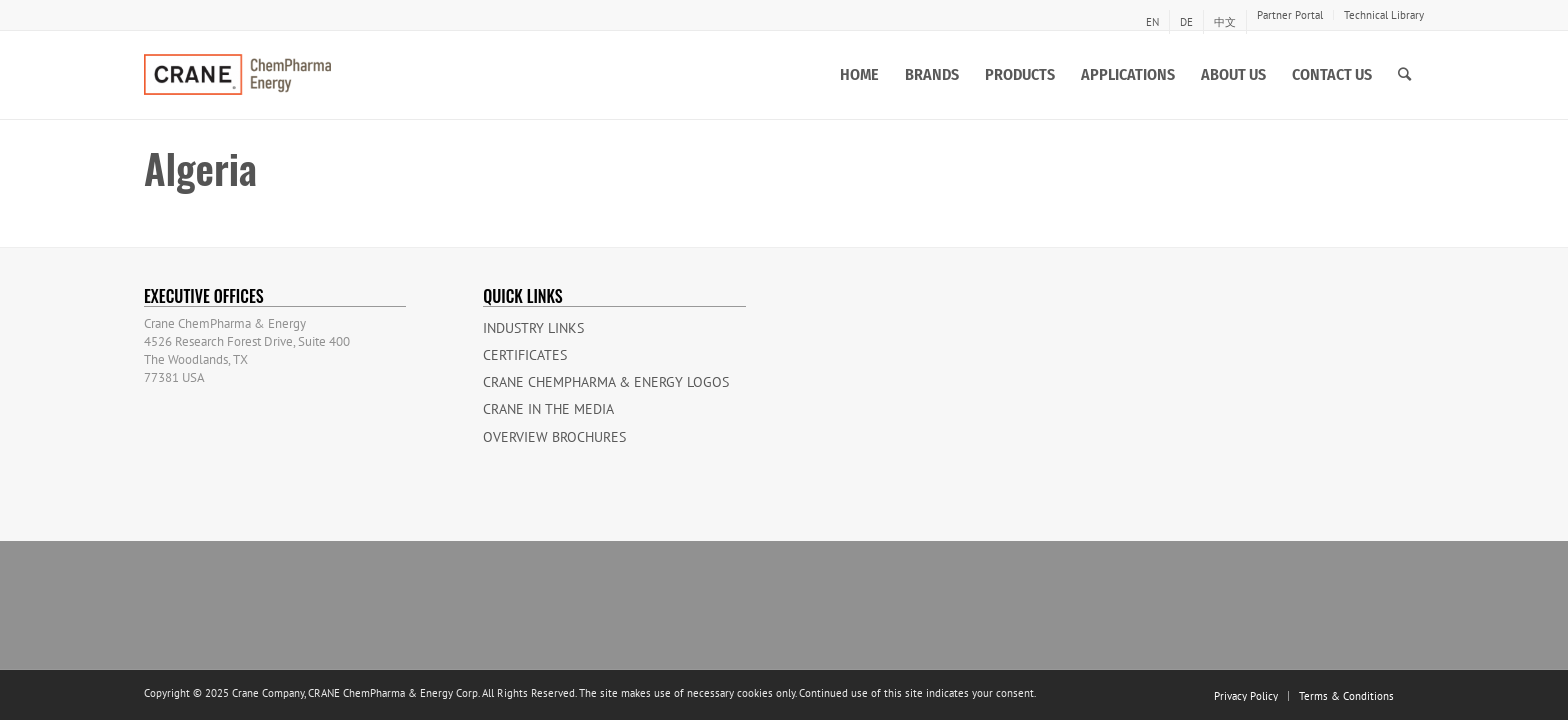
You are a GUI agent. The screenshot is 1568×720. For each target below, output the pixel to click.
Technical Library (1384, 15)
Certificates (525, 355)
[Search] (1404, 75)
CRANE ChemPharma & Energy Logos (606, 382)
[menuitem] (1152, 22)
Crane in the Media (548, 409)
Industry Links (533, 328)
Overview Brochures (554, 437)
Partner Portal (1290, 15)
